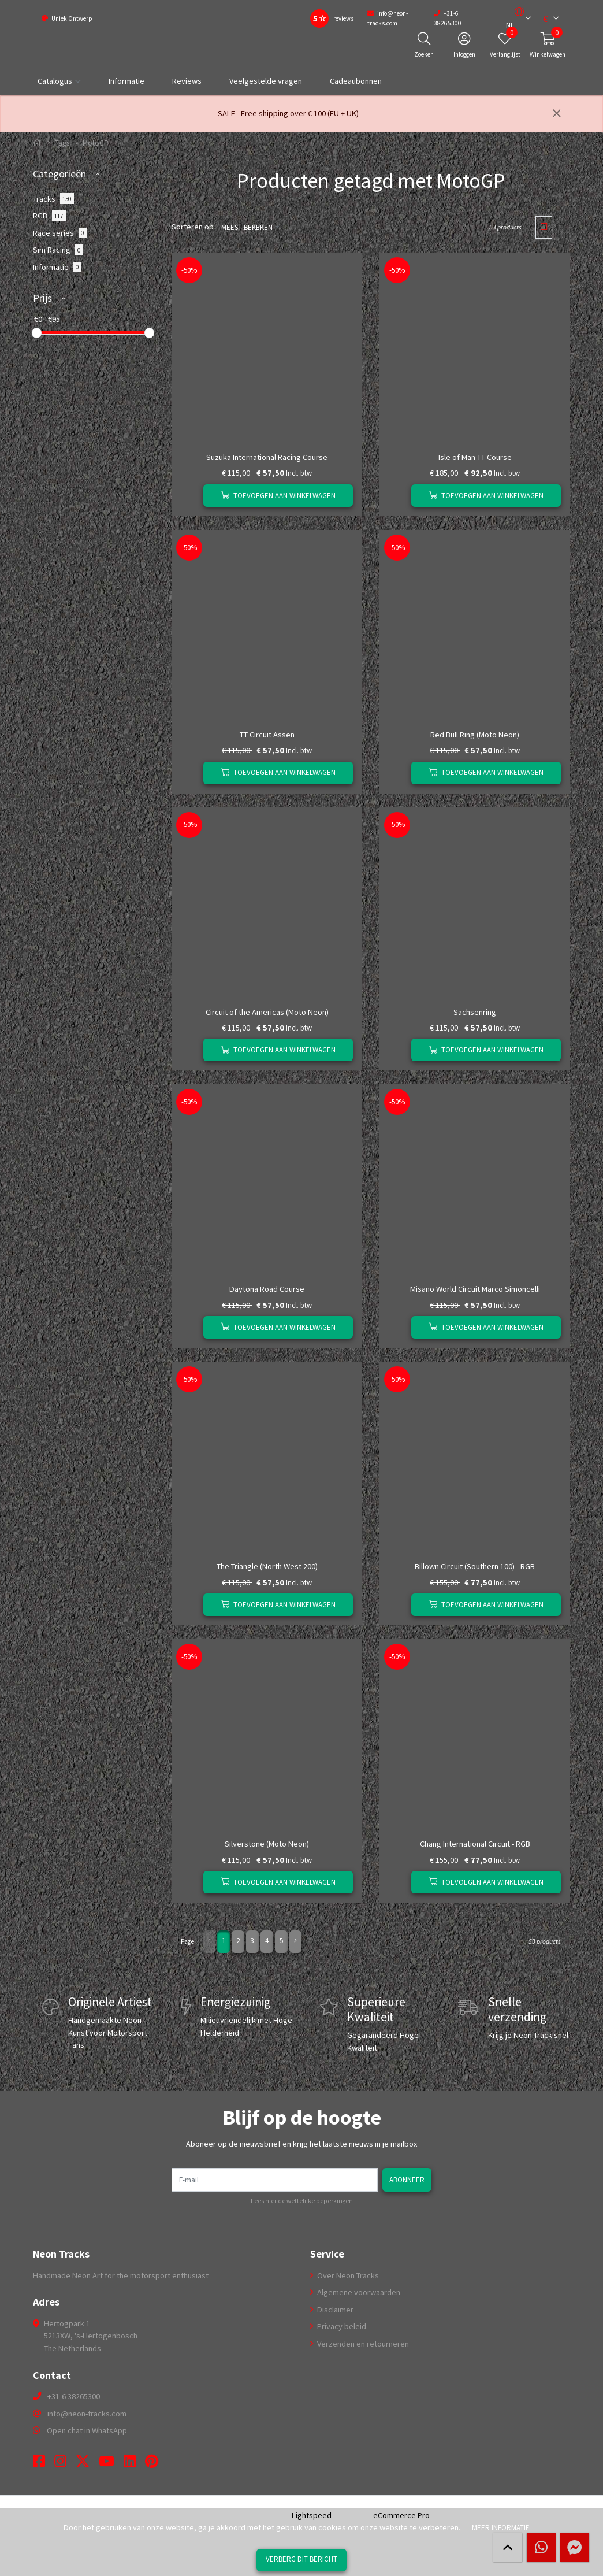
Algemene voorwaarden (357, 2292)
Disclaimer (334, 2309)
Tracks (53, 198)
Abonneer (408, 2179)
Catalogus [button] (55, 81)
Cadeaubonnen (356, 81)
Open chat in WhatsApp (87, 2430)
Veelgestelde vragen (265, 81)
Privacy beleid (340, 2326)
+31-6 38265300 (73, 2396)
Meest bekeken (245, 227)
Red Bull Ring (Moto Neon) (474, 734)
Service (327, 2254)
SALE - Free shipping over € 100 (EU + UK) (288, 113)
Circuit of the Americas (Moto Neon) (267, 1012)
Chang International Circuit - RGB (475, 1844)
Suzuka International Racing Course (266, 457)
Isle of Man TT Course (475, 457)
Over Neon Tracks (347, 2275)
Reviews (187, 81)
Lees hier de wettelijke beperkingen (302, 2201)
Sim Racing (58, 249)
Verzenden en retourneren (362, 2343)
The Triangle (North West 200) (267, 1566)
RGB (49, 215)
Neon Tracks (61, 2254)
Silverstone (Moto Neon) (267, 1844)
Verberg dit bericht (301, 2558)
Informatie (126, 81)
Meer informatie (501, 2527)
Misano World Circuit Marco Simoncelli (475, 1289)
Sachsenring (474, 1012)
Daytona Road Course (266, 1289)
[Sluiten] (557, 113)
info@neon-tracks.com (86, 2413)
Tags (62, 143)
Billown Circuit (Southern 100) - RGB (475, 1566)
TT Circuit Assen (267, 734)
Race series (60, 233)
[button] (515, 18)
